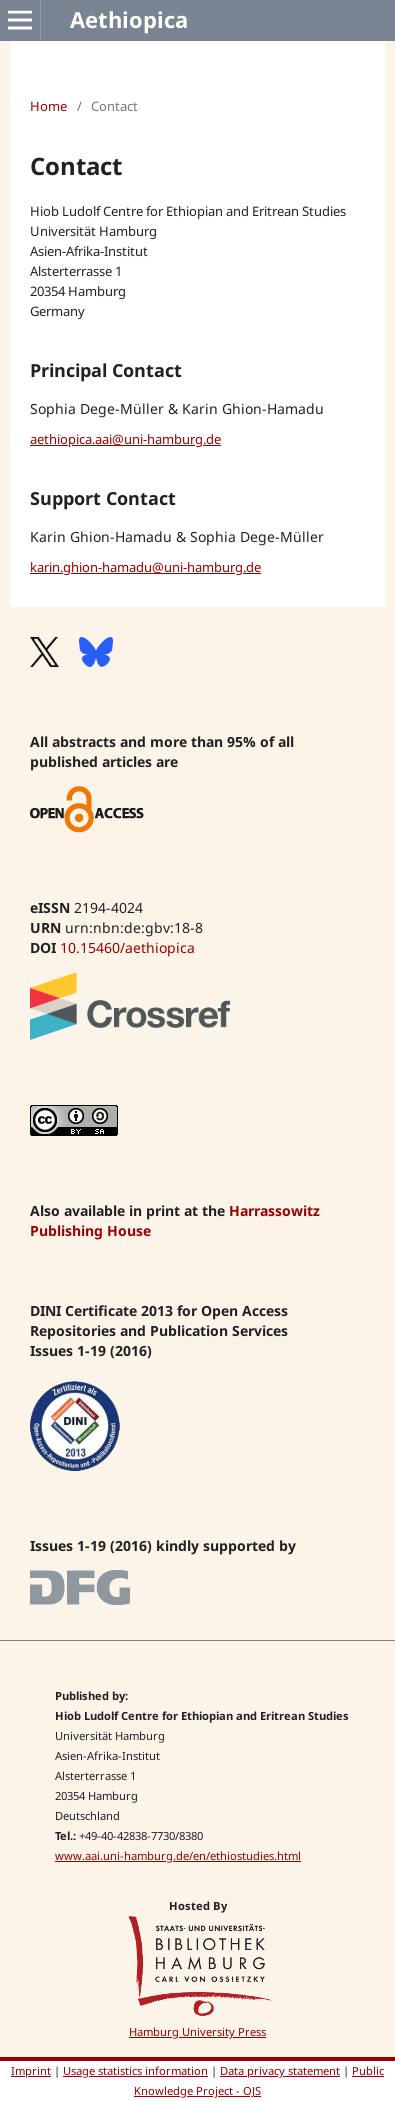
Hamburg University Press (197, 2031)
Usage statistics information (135, 2070)
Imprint (31, 2070)
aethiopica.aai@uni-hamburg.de (125, 439)
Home (48, 106)
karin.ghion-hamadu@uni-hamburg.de (145, 567)
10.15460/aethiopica (127, 947)
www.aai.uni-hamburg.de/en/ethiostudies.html (178, 1855)
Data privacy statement (280, 2070)
